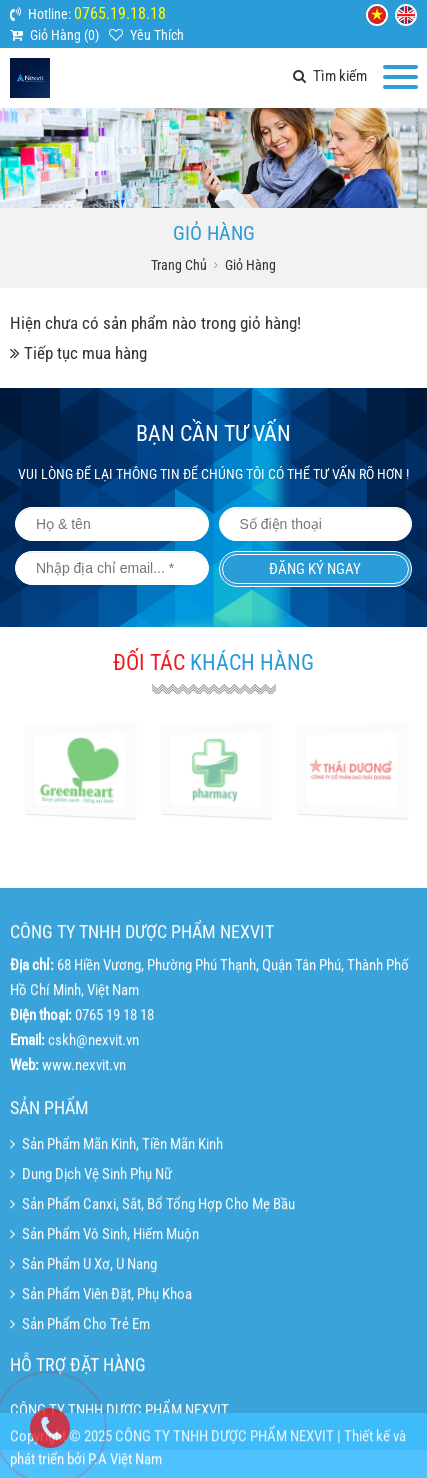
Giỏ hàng (250, 265)
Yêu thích (157, 35)
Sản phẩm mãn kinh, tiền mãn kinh (116, 1214)
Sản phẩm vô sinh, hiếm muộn (104, 1304)
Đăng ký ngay (315, 569)
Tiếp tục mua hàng (85, 353)
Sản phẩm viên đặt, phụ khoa (101, 1364)
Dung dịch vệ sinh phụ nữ (91, 1244)
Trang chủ (179, 265)
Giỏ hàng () (64, 35)
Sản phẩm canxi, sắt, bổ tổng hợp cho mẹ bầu (152, 1274)
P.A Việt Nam (125, 1468)
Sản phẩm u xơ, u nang (83, 1334)
